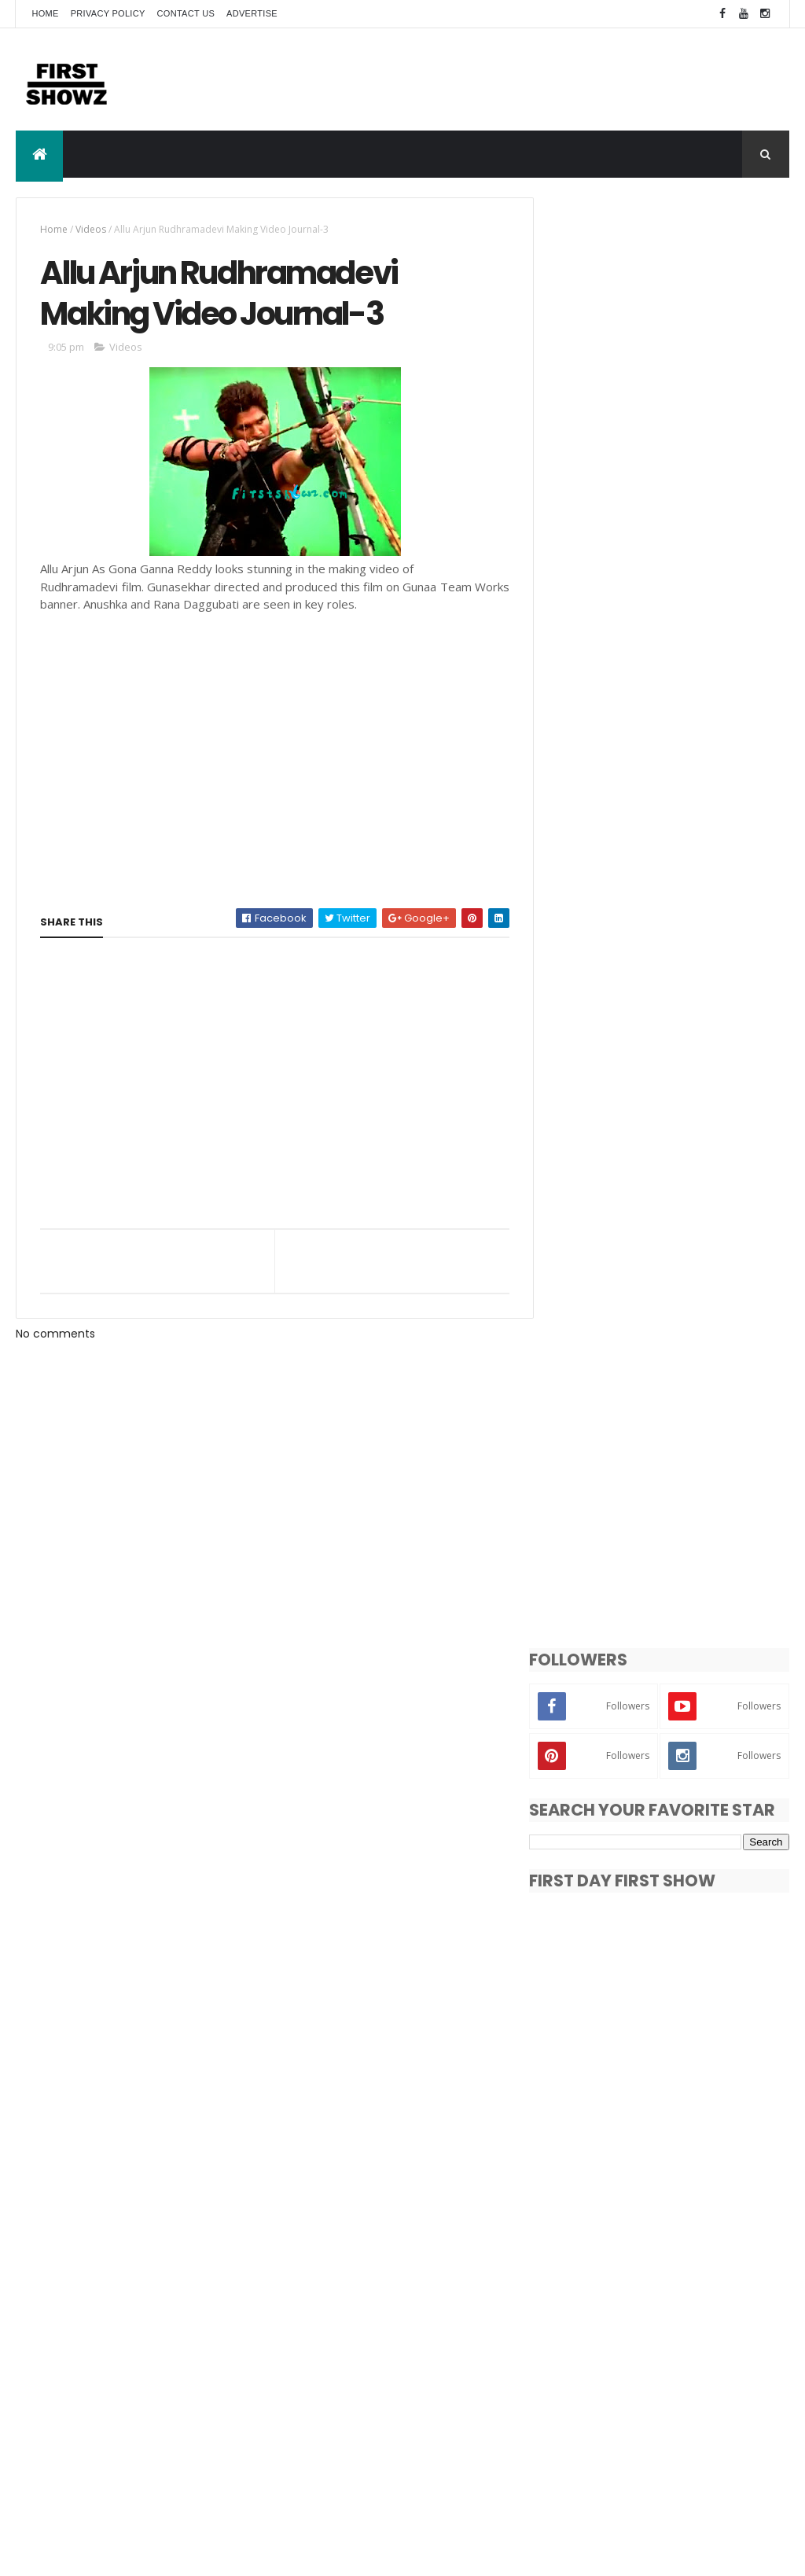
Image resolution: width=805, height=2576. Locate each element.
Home (44, 13)
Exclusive (750, 2343)
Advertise (252, 13)
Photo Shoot (706, 2371)
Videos (90, 229)
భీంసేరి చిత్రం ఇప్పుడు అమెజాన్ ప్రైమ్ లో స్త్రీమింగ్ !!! (702, 2161)
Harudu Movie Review (676, 2217)
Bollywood (684, 2343)
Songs (704, 2398)
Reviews (577, 2398)
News (643, 2371)
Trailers (643, 2426)
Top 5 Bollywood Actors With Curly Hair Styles (697, 1940)
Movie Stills (584, 2371)
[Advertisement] (503, 79)
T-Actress (581, 2426)
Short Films (643, 2398)
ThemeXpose (104, 2554)
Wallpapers (584, 2453)
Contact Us (186, 13)
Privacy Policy (108, 13)
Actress (621, 2343)
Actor (570, 2343)
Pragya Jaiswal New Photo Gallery (691, 2097)
